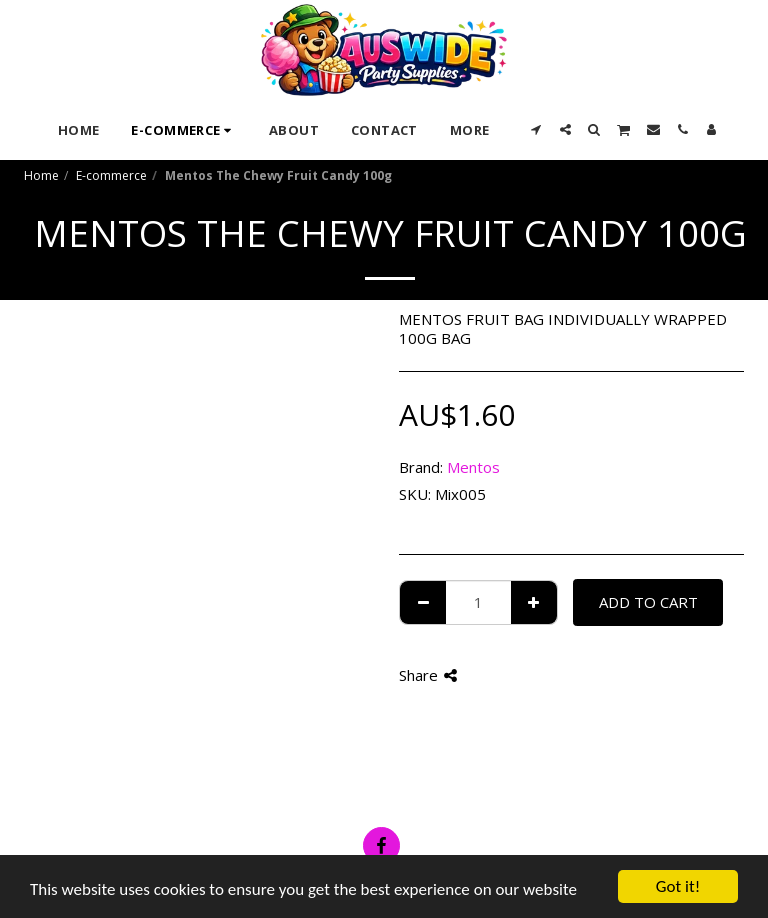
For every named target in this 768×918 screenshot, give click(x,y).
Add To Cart (648, 602)
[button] (536, 129)
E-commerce (111, 175)
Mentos (473, 467)
